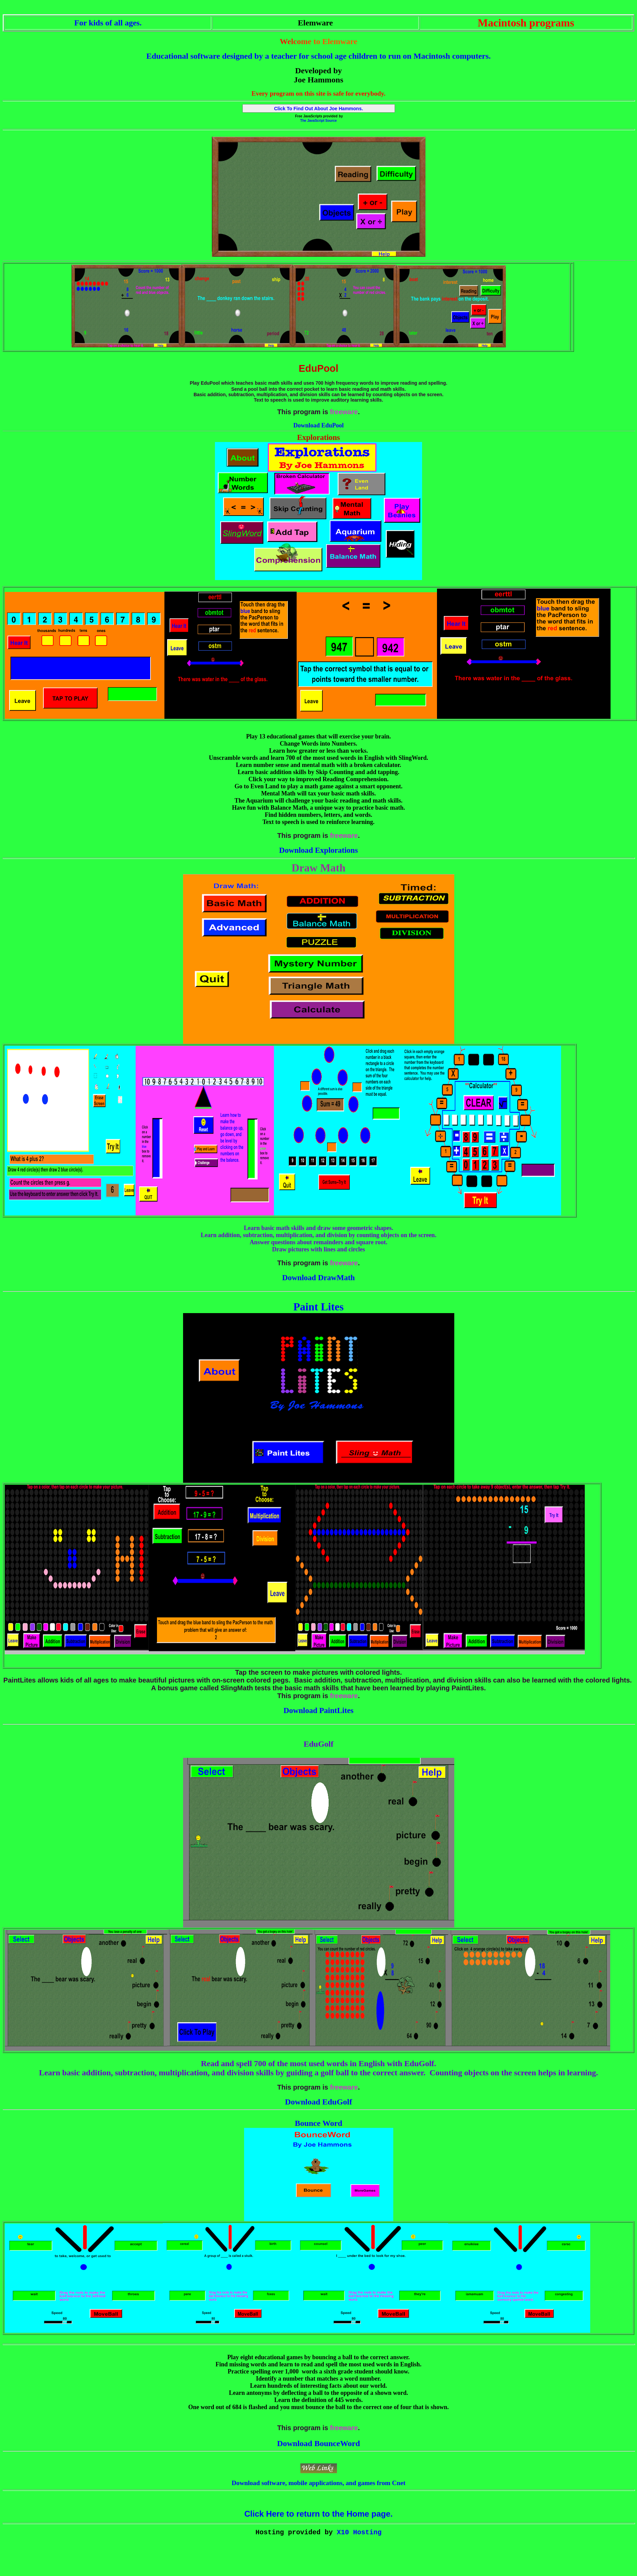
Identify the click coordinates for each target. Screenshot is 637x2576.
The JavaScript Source (318, 120)
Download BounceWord (318, 2443)
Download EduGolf (318, 2101)
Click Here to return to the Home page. (318, 2513)
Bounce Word (318, 2123)
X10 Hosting (359, 2533)
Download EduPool (318, 425)
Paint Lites (318, 1307)
